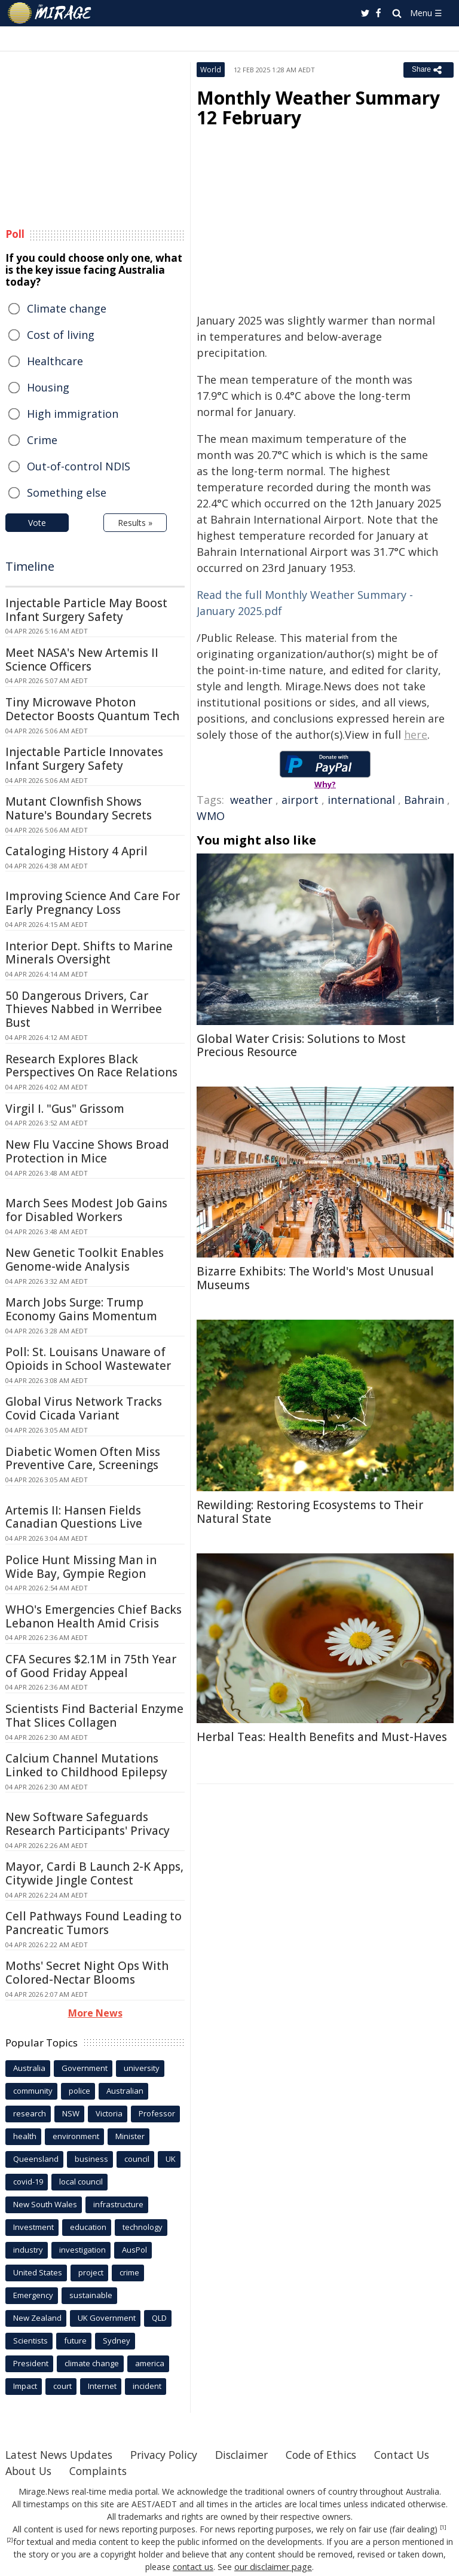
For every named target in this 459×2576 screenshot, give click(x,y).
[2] (10, 2540)
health (24, 2136)
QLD (159, 2317)
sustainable (90, 2295)
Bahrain (424, 800)
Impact (25, 2386)
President (30, 2363)
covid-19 (28, 2181)
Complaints (176, 2471)
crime (129, 2272)
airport (300, 800)
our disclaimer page (273, 2566)
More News (95, 2013)
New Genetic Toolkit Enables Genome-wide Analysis (84, 1259)
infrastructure (118, 2204)
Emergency (33, 2295)
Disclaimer (249, 2454)
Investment (33, 2227)
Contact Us (34, 2471)
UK (171, 2158)
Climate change (66, 308)
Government (85, 2068)
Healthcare (55, 361)
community (33, 2090)
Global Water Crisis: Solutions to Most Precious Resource (301, 1045)
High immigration (72, 413)
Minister (130, 2136)
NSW (70, 2113)
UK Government (107, 2317)
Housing (48, 387)
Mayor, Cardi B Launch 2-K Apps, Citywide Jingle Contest (94, 1873)
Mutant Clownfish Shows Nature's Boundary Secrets (78, 808)
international (361, 800)
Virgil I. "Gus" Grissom (64, 1108)
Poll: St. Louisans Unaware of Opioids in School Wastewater (88, 1358)
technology (143, 2227)
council (136, 2158)
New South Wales (45, 2204)
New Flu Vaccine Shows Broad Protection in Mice (87, 1151)
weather (251, 800)
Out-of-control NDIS (78, 466)
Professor (157, 2113)
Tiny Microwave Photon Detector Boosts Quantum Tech (92, 709)
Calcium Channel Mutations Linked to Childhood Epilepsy (86, 1765)
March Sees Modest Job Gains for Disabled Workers (86, 1210)
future (75, 2340)
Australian (124, 2090)
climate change (92, 2363)
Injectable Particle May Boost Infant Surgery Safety (86, 610)
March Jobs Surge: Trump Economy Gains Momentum (81, 1309)
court (62, 2386)
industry (28, 2249)
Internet (102, 2386)
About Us (105, 2471)
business (91, 2158)
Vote (37, 522)
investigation (82, 2249)
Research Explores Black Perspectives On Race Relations (91, 1066)
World (210, 70)
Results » (135, 522)
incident (147, 2386)
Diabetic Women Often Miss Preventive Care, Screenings (82, 1458)
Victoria (109, 2113)
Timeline (29, 566)
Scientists (30, 2340)
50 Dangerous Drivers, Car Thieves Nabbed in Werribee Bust (83, 1009)
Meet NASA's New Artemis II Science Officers (81, 659)
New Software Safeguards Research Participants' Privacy (87, 1823)
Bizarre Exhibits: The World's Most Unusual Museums (315, 1278)
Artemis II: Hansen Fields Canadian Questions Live (73, 1517)
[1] (443, 2527)
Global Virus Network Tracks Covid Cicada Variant (83, 1408)
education (88, 2227)
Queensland (36, 2158)
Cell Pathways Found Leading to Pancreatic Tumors (93, 1923)
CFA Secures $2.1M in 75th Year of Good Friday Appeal (90, 1666)
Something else (66, 492)
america (149, 2363)
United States (37, 2272)
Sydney (116, 2340)
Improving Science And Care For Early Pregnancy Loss (92, 902)
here (415, 734)
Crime (42, 440)
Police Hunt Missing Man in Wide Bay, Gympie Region (81, 1566)
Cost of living (60, 335)
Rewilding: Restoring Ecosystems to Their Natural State (310, 1511)
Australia (29, 2068)
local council (81, 2181)
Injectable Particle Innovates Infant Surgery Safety (84, 758)
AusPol (134, 2249)
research (29, 2113)
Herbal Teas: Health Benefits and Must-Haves (322, 1737)
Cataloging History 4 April (76, 851)
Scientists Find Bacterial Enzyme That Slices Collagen (94, 1715)
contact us (194, 2566)
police (79, 2090)
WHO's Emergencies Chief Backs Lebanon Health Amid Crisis (93, 1616)
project (90, 2272)
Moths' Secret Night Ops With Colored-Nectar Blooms (87, 1972)
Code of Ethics (331, 2454)
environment (76, 2136)
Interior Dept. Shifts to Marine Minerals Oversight (89, 953)
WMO (211, 816)
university (142, 2068)
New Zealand (37, 2317)
